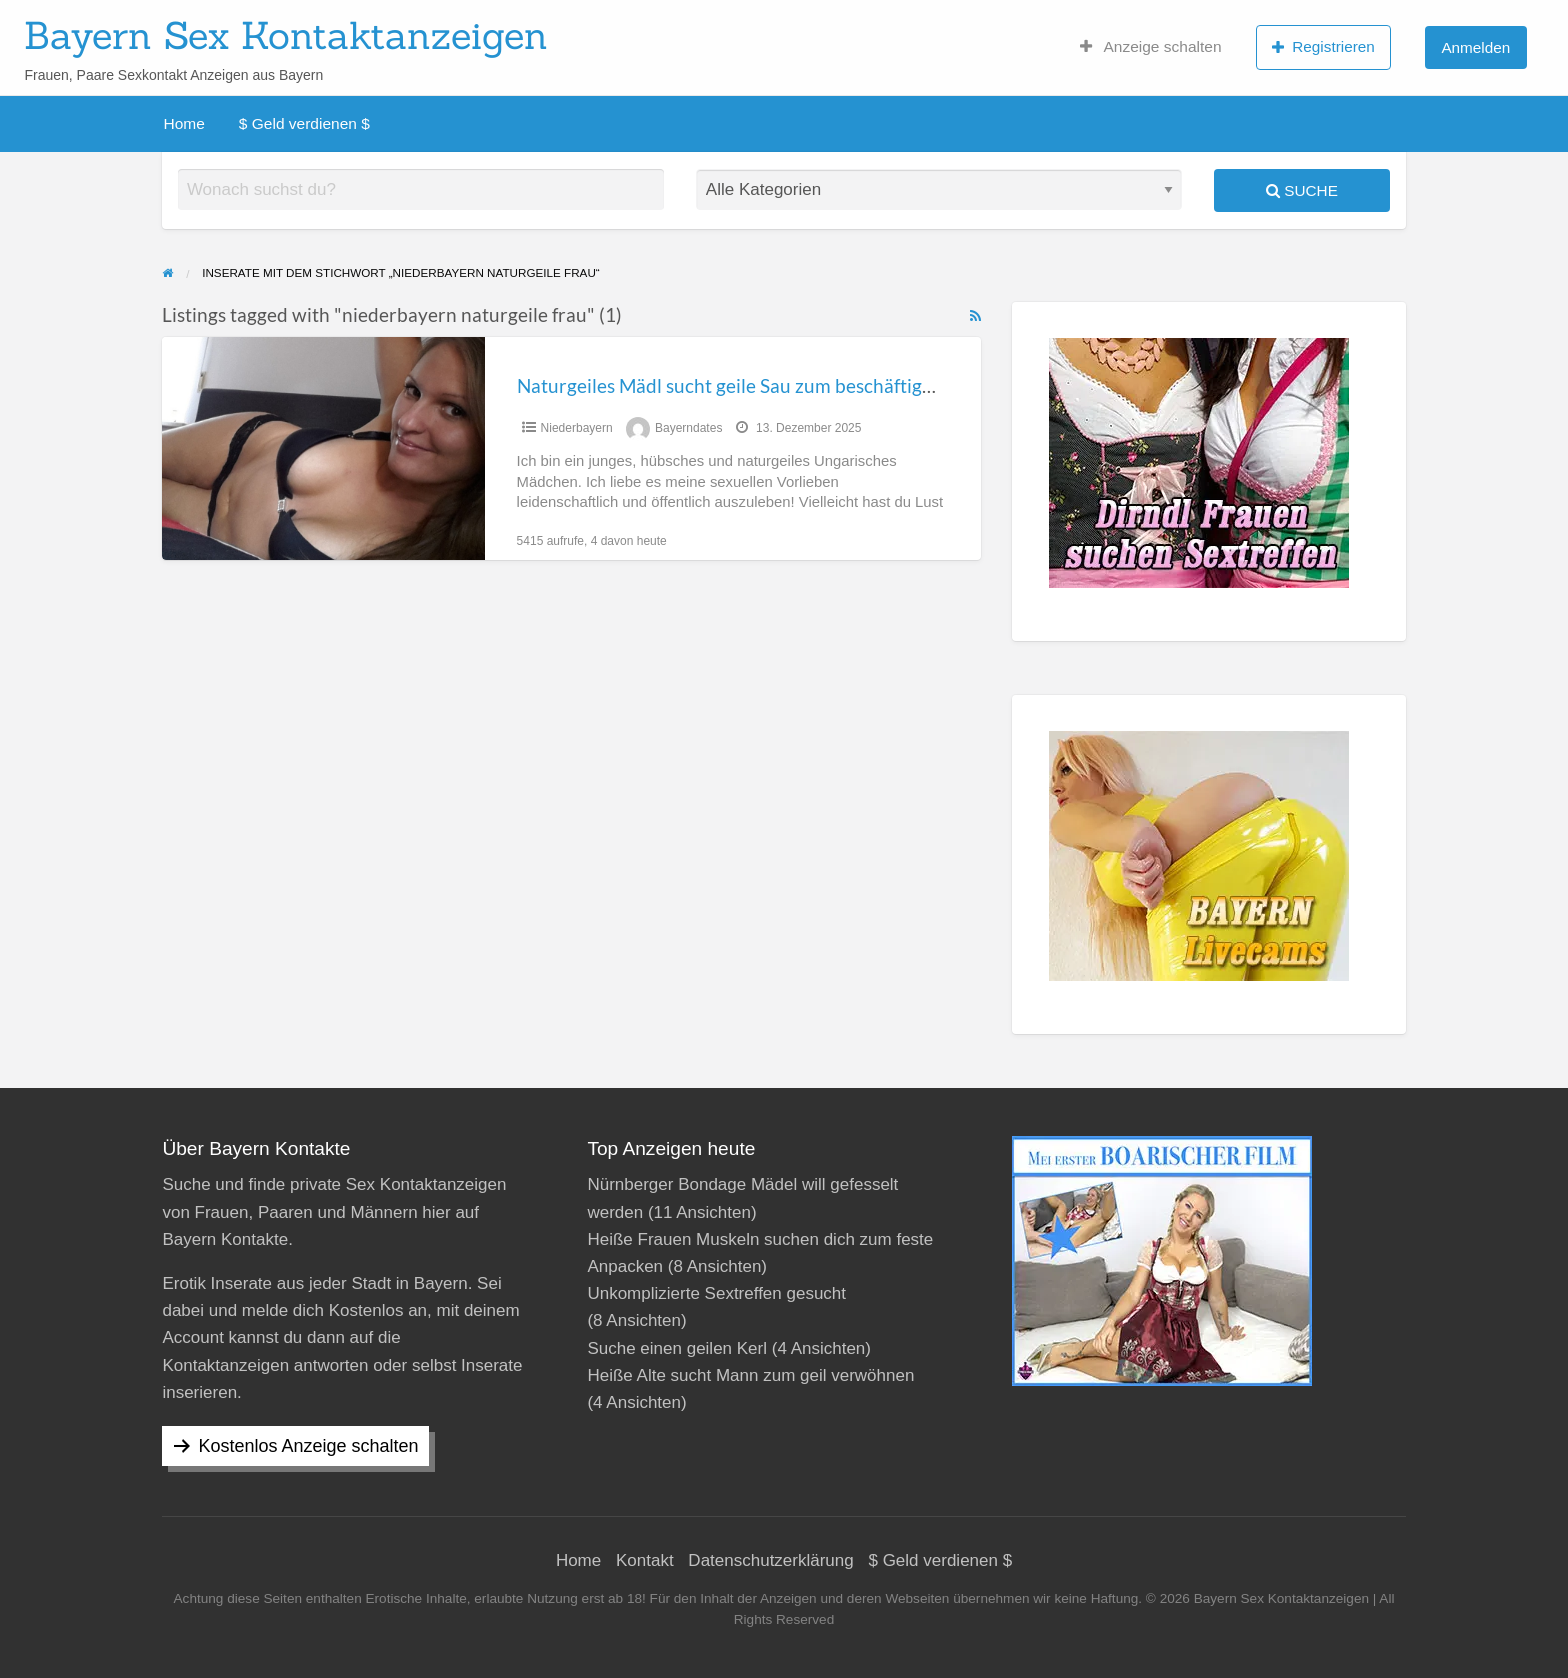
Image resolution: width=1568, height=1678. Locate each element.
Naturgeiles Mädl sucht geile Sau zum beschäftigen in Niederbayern (801, 385)
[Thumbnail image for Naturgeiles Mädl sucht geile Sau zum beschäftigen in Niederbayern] (323, 448)
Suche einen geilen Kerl (677, 1348)
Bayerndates (688, 428)
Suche (1302, 190)
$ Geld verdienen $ (304, 123)
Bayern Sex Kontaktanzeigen (286, 35)
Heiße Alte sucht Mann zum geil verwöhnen (750, 1375)
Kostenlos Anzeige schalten (308, 1446)
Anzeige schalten (1151, 47)
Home (184, 123)
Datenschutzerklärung (770, 1560)
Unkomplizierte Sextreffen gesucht (716, 1293)
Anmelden (1475, 47)
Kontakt (645, 1560)
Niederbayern (577, 428)
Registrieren (1323, 47)
